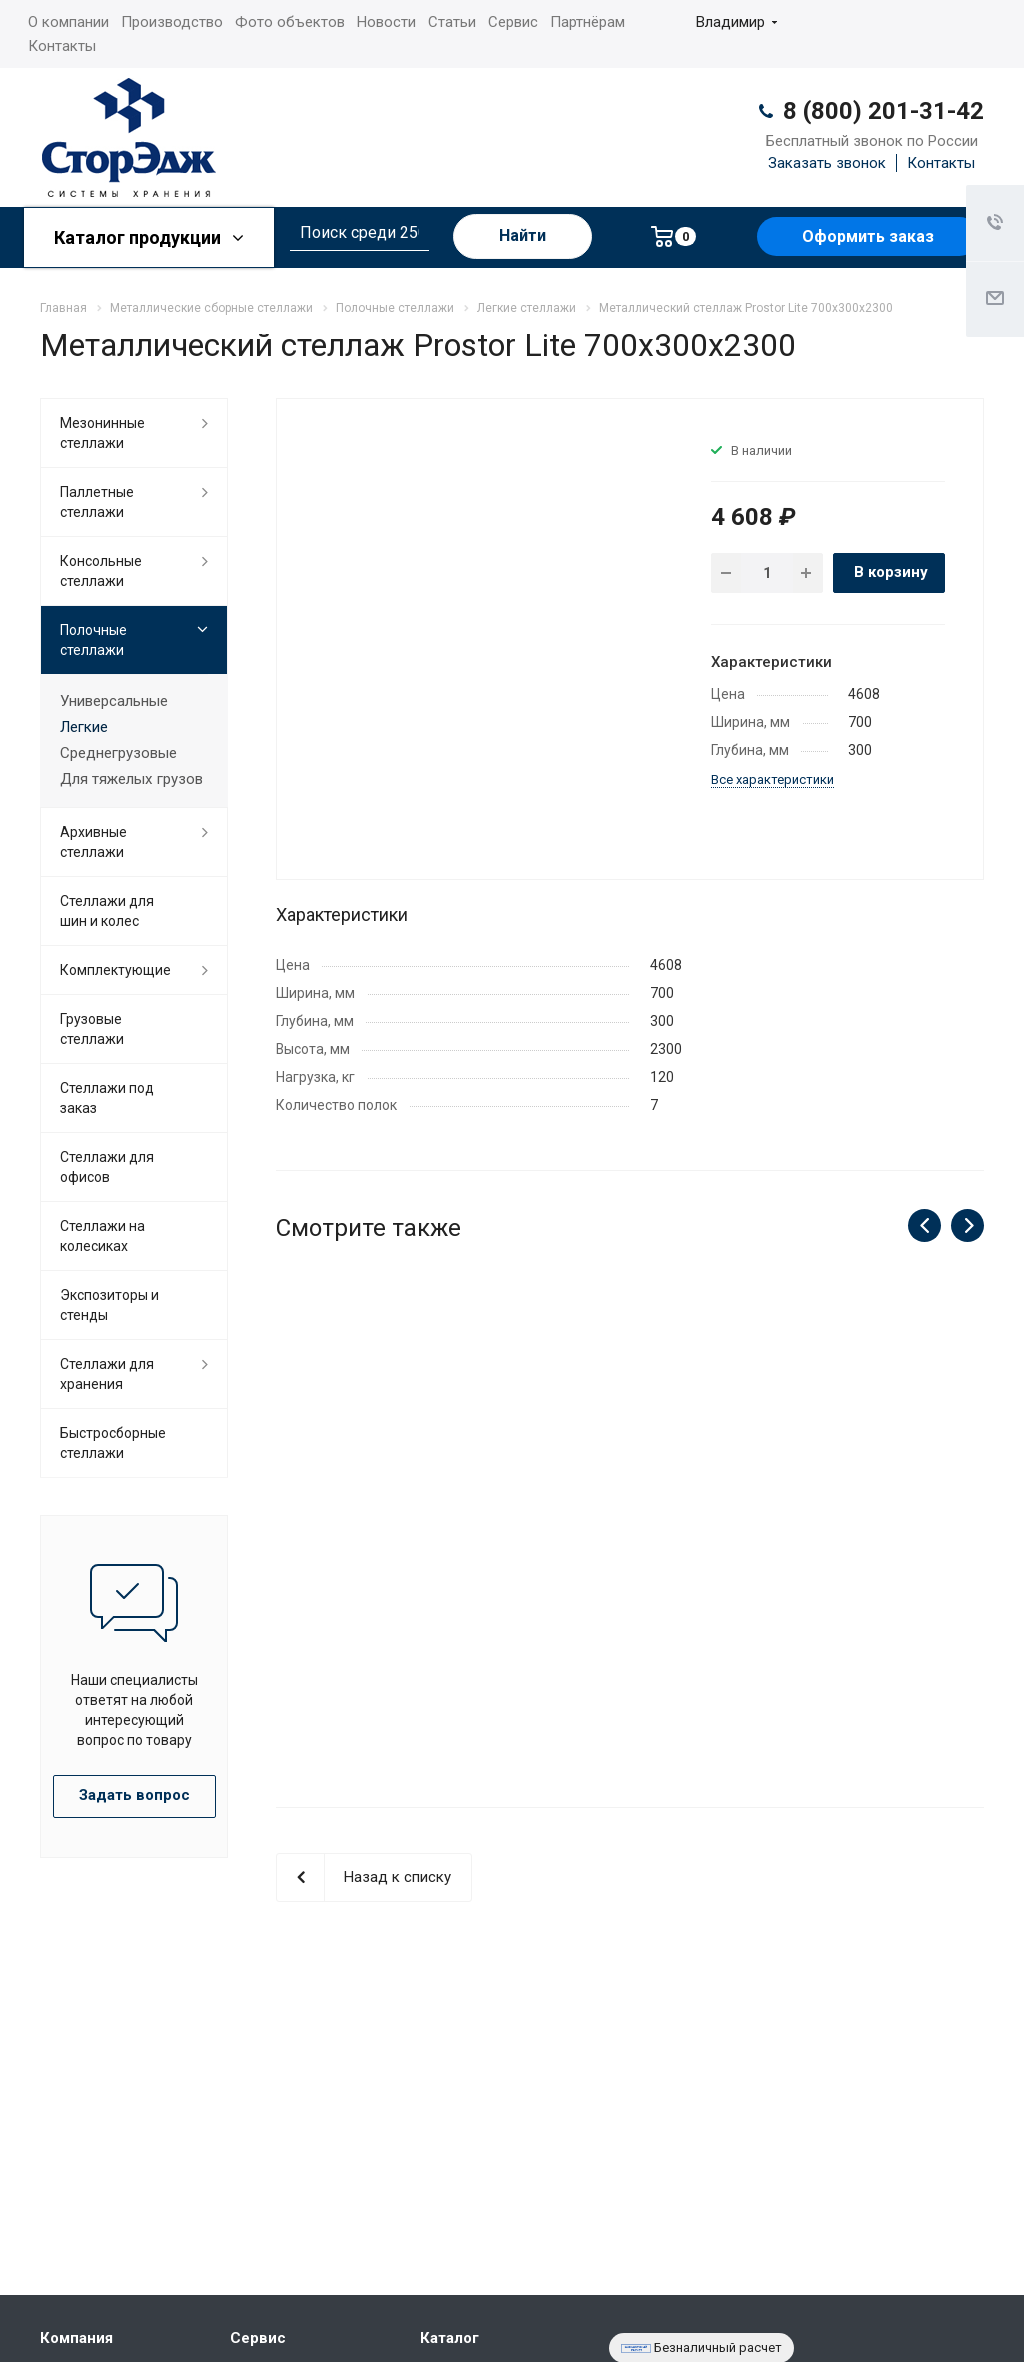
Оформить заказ (868, 236)
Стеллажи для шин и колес (107, 911)
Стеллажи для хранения (107, 1374)
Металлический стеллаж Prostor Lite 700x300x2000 (876, 1543)
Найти (522, 235)
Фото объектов (290, 22)
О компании (68, 22)
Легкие (84, 727)
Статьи (452, 22)
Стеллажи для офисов (107, 1167)
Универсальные (114, 701)
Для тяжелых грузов (131, 779)
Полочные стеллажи (93, 640)
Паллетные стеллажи (97, 502)
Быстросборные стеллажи (113, 1443)
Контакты (62, 46)
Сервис (513, 22)
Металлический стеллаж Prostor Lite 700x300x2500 (383, 1543)
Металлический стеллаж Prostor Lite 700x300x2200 (629, 1543)
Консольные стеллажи (101, 571)
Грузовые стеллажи (92, 1029)
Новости (386, 22)
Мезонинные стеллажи (102, 433)
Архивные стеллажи (93, 842)
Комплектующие (115, 970)
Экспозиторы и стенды (109, 1305)
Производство (172, 22)
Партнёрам (587, 22)
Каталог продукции (149, 237)
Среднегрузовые (118, 753)
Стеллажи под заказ (107, 1098)
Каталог (449, 2338)
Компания (76, 2338)
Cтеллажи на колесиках (102, 1236)
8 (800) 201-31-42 (883, 111)
